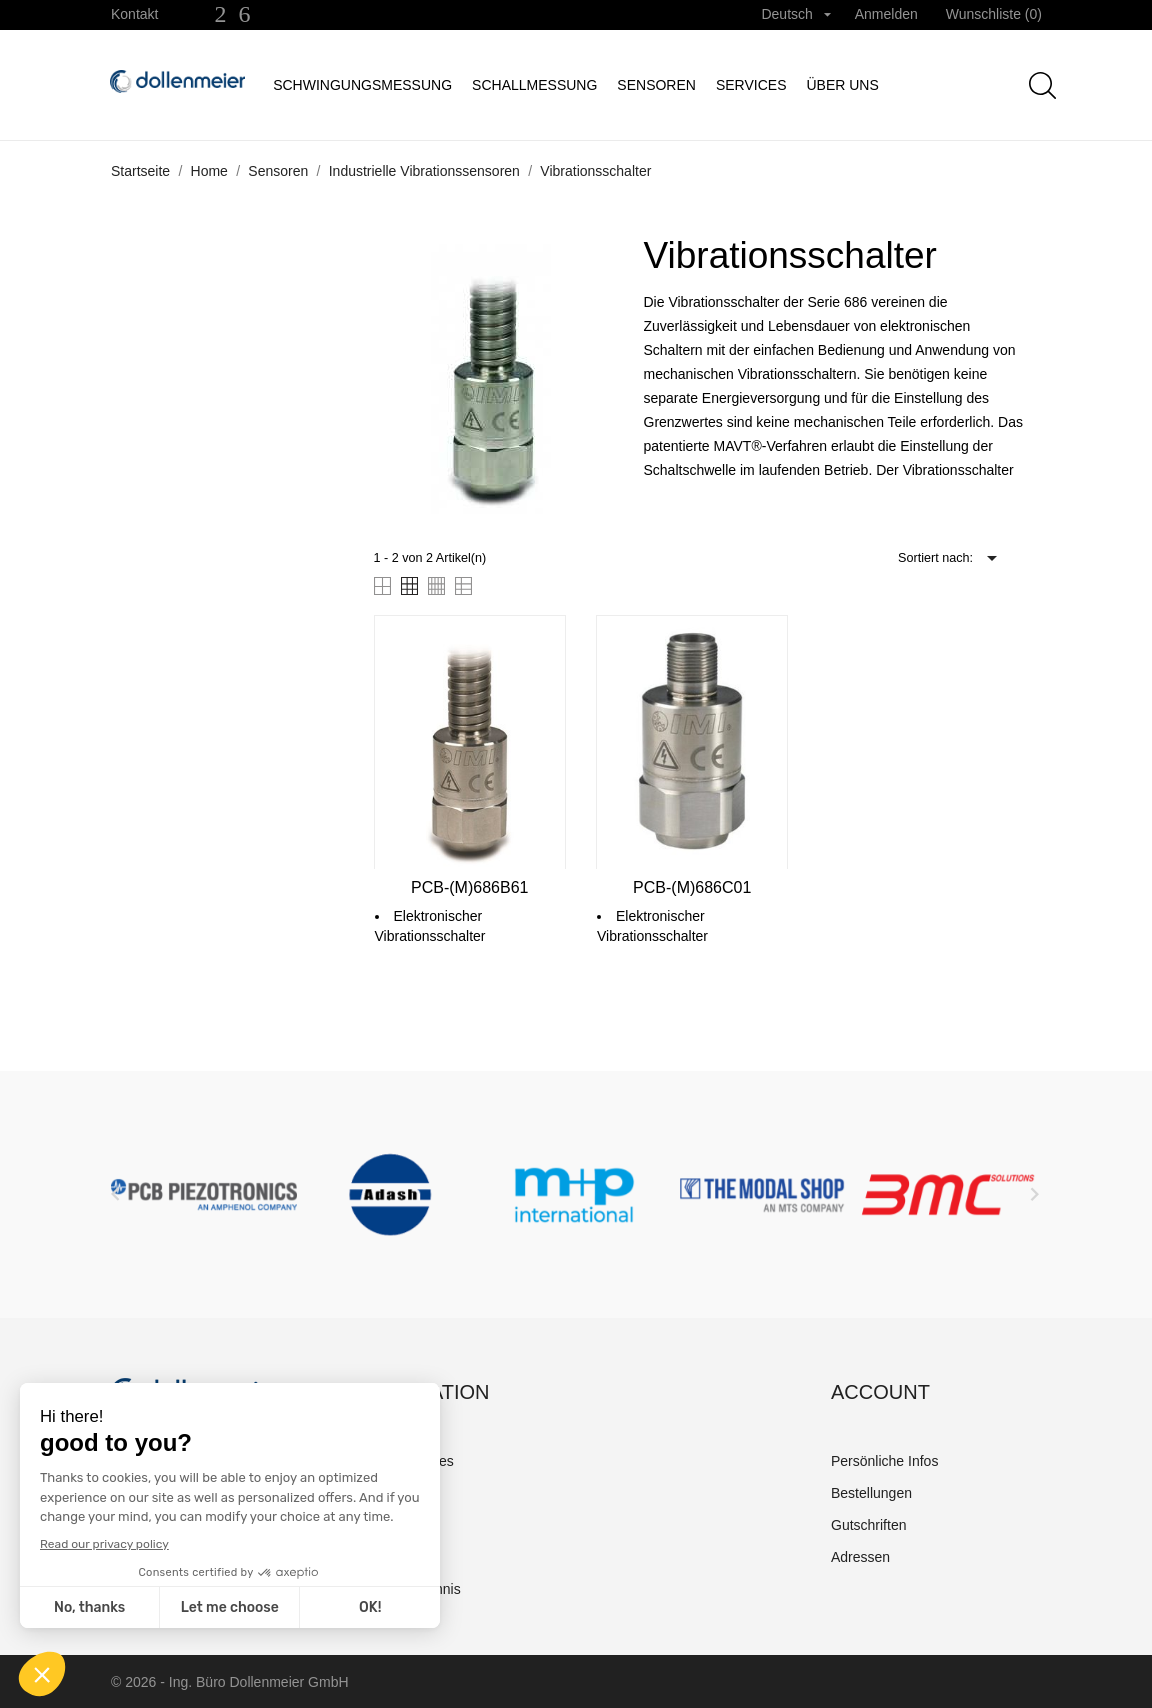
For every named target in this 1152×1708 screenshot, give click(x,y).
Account (880, 1392)
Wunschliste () (994, 14)
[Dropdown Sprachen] (795, 15)
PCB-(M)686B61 (469, 887)
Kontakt (134, 14)
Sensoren (656, 85)
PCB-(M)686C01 (692, 887)
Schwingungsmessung (362, 85)
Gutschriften (868, 1525)
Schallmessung (534, 85)
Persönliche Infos (884, 1461)
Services (751, 85)
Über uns (842, 85)
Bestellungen (871, 1493)
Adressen (860, 1557)
